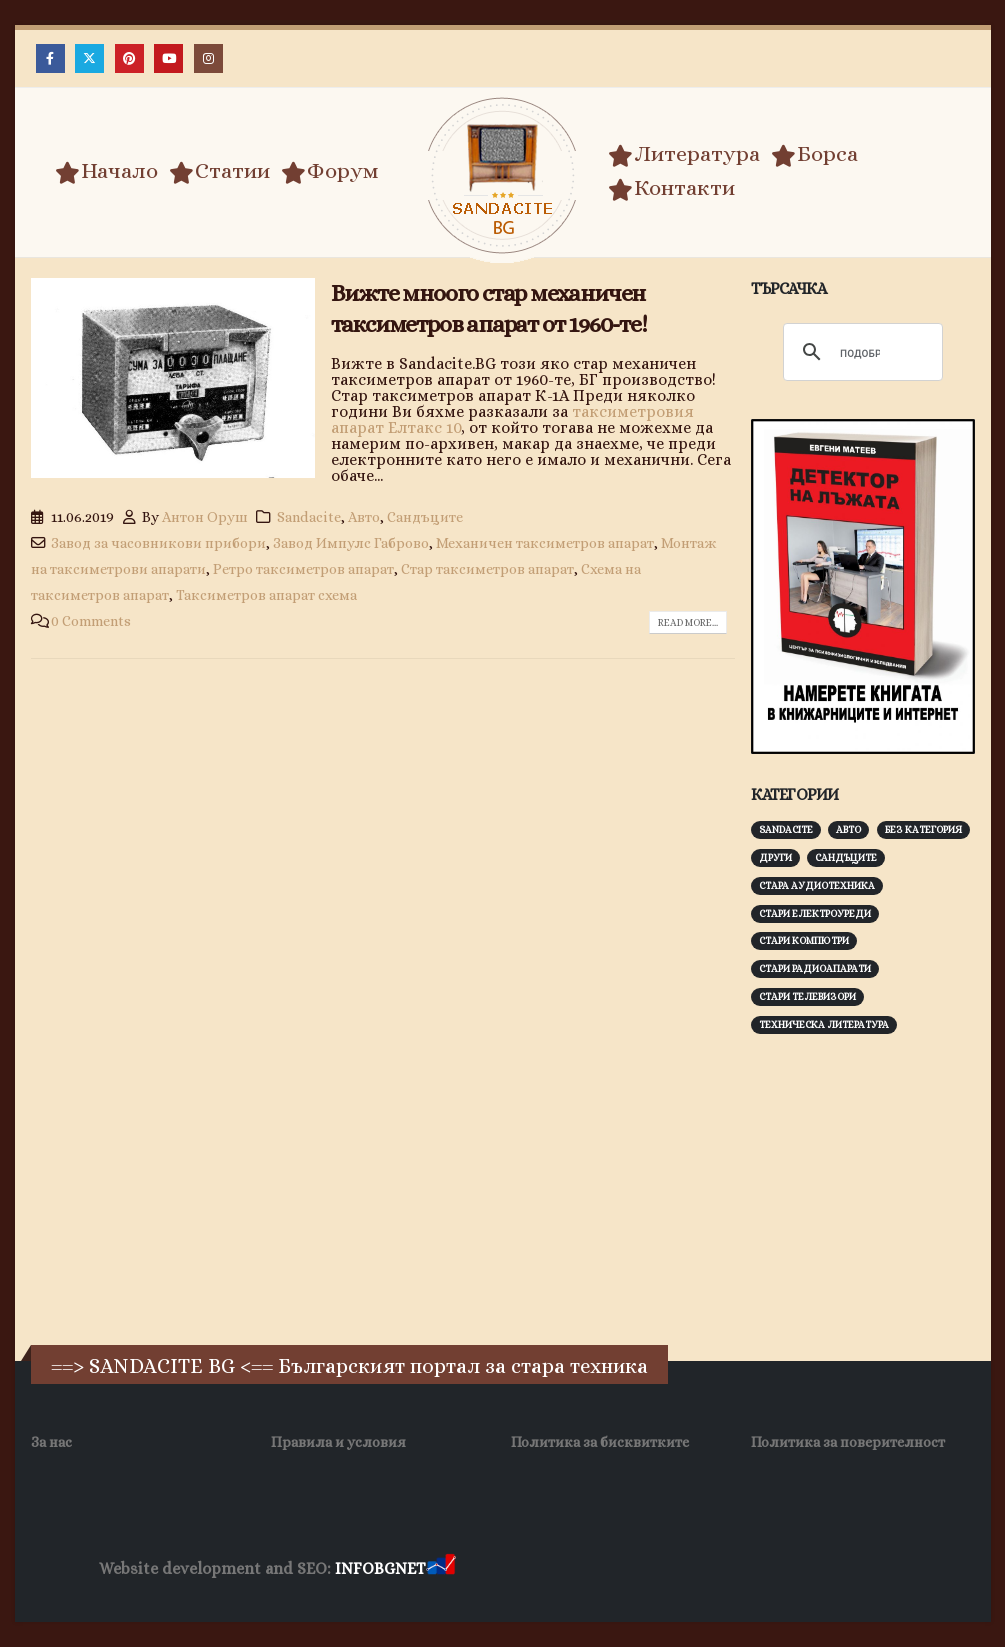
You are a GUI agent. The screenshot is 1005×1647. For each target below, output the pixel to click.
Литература (684, 154)
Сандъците (425, 517)
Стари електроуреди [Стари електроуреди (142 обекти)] (815, 913)
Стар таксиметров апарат (487, 569)
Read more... (688, 622)
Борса (814, 154)
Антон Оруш (205, 517)
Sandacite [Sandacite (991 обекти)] (786, 829)
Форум (330, 171)
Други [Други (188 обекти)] (775, 857)
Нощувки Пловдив (833, 1569)
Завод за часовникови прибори (158, 543)
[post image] (173, 378)
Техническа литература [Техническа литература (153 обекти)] (824, 1024)
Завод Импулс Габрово (351, 543)
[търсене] (860, 353)
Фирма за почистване (686, 1569)
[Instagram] (208, 58)
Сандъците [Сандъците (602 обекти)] (846, 857)
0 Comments (91, 621)
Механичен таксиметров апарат (545, 543)
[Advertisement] (878, 1187)
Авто (364, 517)
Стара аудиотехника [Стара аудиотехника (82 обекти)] (817, 885)
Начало (106, 171)
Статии (219, 171)
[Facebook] (50, 58)
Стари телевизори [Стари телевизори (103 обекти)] (807, 996)
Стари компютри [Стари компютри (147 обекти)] (804, 940)
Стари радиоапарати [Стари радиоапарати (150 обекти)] (815, 968)
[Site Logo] (503, 175)
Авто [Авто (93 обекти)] (848, 829)
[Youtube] (168, 58)
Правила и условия (338, 1442)
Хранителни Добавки (530, 1569)
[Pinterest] (129, 58)
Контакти (671, 188)
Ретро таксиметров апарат (303, 569)
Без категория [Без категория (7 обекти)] (923, 829)
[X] (89, 58)
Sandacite (309, 517)
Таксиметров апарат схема (266, 595)
